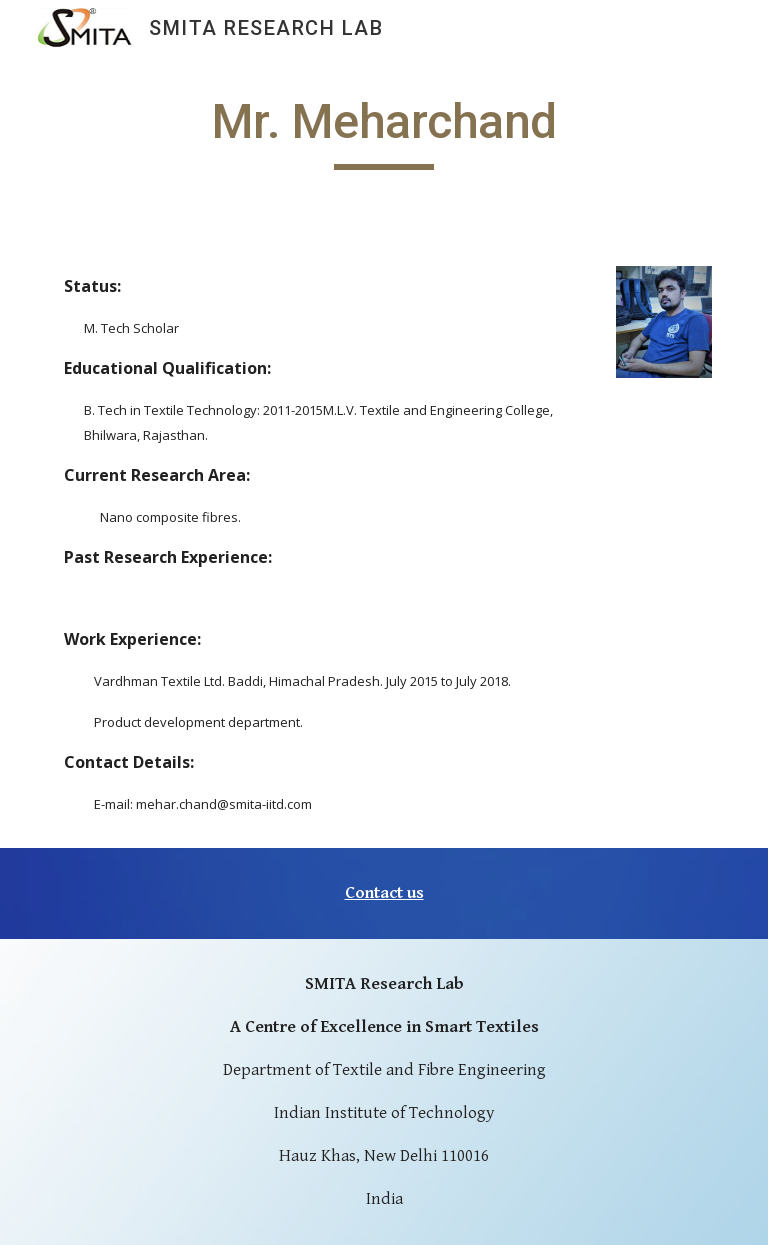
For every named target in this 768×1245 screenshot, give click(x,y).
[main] (383, 131)
